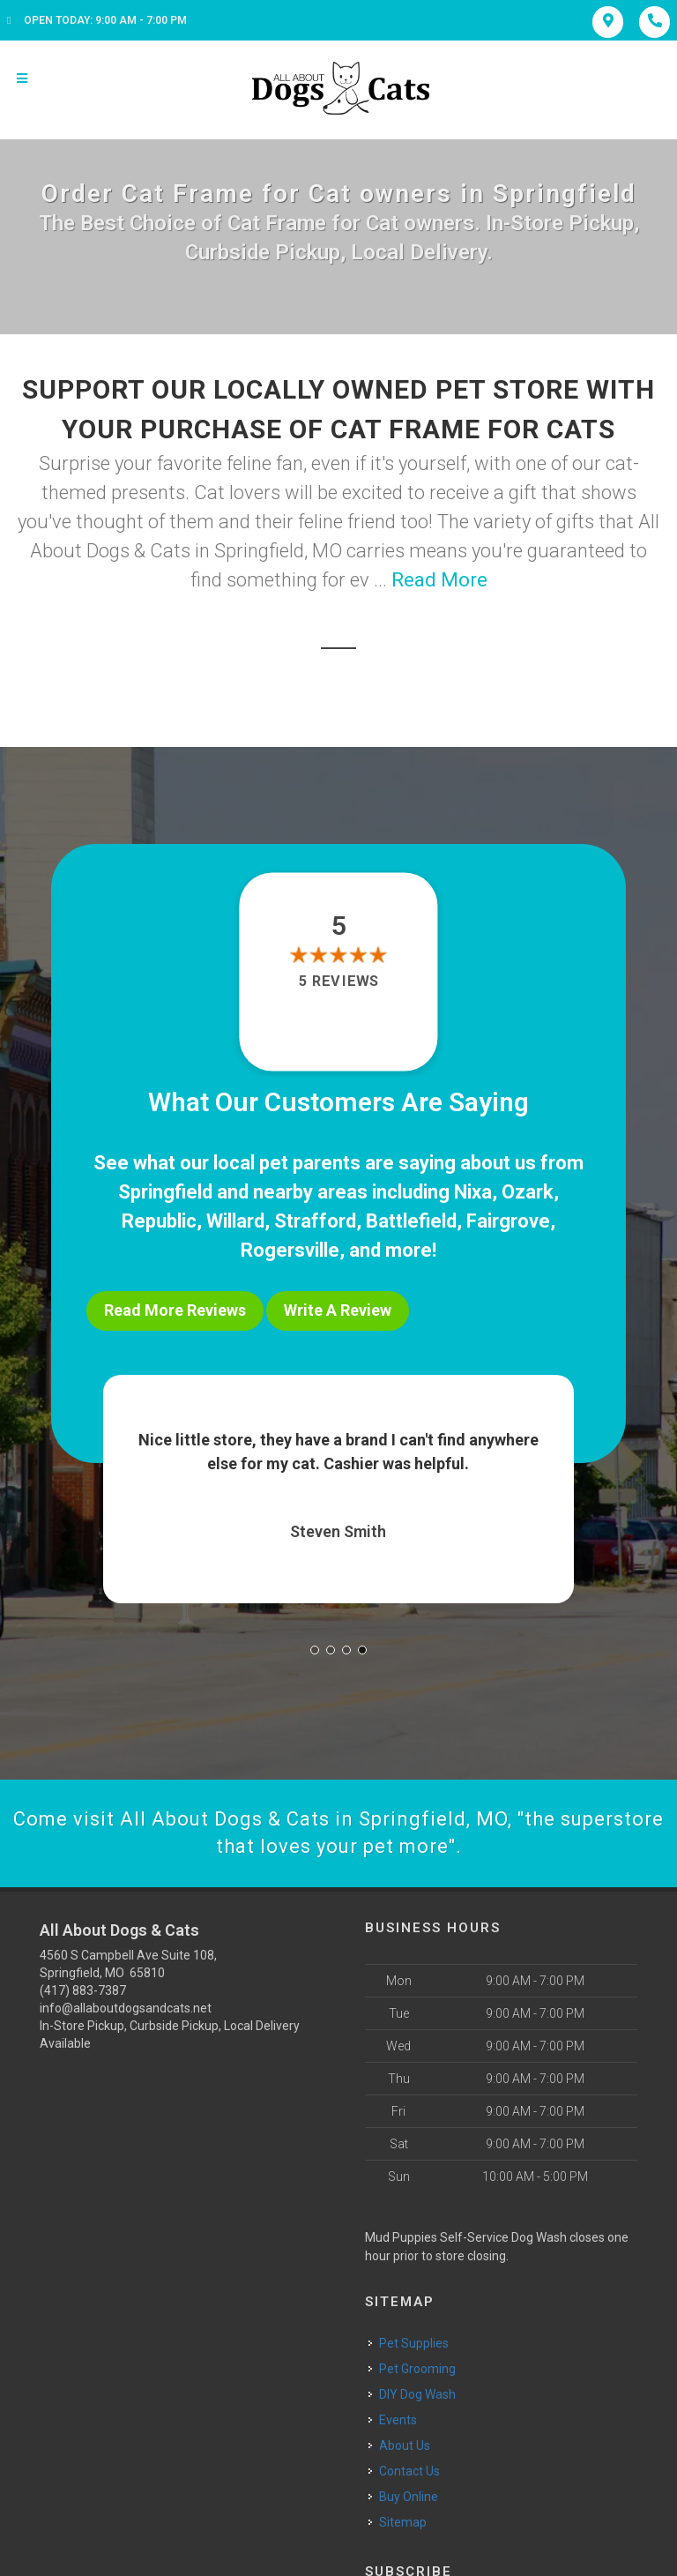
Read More (439, 580)
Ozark (528, 1192)
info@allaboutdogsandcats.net (126, 2008)
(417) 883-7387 (83, 1990)
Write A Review (337, 1310)
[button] (314, 1650)
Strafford (315, 1221)
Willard (235, 1221)
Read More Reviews (175, 1310)
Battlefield (411, 1221)
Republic (159, 1221)
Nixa (473, 1192)
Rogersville (290, 1250)
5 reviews (338, 981)
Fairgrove (508, 1221)
